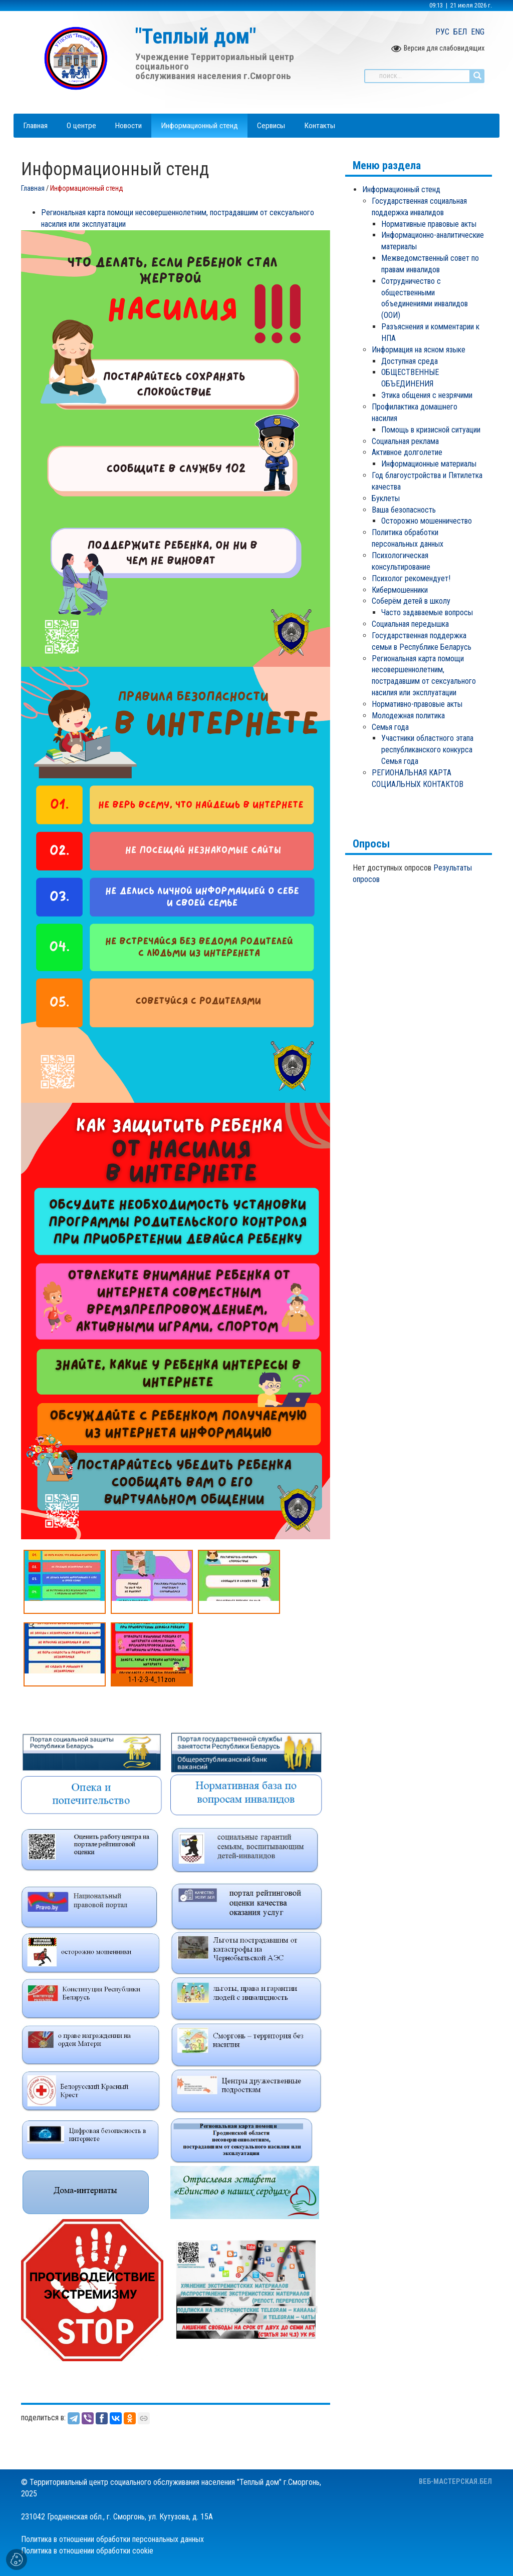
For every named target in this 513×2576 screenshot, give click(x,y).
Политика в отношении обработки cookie (87, 2550)
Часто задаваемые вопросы (427, 612)
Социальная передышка (410, 624)
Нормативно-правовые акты (417, 704)
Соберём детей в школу (411, 601)
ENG (477, 32)
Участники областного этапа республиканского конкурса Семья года (427, 749)
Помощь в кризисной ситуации (430, 430)
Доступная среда (409, 361)
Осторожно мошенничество (426, 521)
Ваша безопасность (404, 510)
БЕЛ (460, 32)
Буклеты (386, 498)
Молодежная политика (408, 715)
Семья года (390, 727)
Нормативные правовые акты (428, 224)
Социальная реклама (405, 441)
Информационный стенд (401, 189)
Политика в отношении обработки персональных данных (112, 2539)
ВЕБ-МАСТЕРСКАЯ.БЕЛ (455, 2481)
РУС (442, 32)
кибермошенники (400, 590)
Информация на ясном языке (418, 349)
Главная (33, 188)
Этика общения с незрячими (426, 395)
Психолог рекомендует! (411, 578)
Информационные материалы (428, 464)
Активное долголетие (407, 452)
